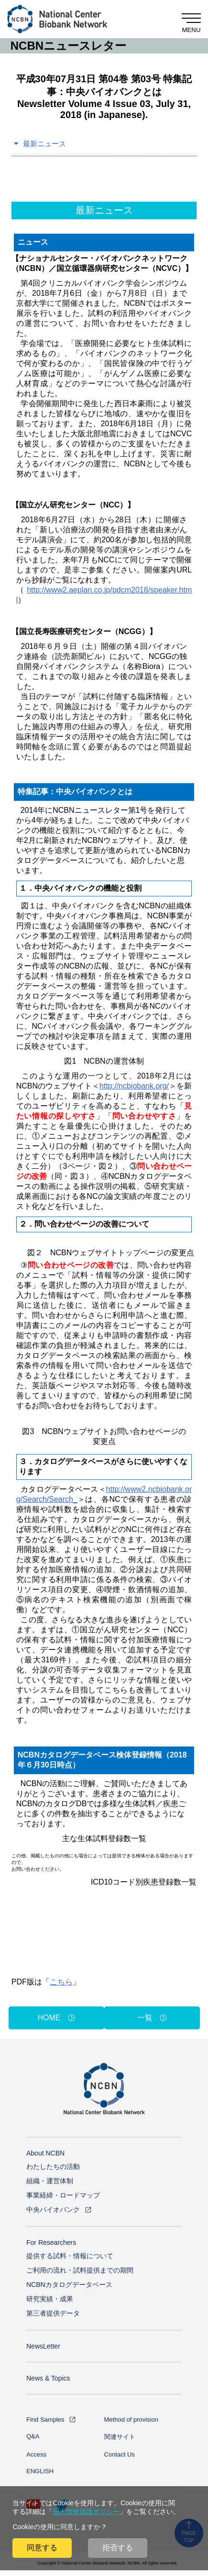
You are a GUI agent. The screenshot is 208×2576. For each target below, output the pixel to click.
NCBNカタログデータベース (69, 2284)
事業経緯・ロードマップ (63, 2195)
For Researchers (51, 2242)
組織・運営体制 (49, 2181)
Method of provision (131, 2419)
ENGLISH (40, 2471)
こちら (61, 1982)
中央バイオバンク (53, 2209)
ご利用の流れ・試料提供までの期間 (79, 2270)
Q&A (32, 2436)
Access (36, 2454)
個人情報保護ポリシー (86, 2511)
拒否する (117, 2548)
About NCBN (45, 2153)
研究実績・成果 (49, 2299)
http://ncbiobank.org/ (134, 1086)
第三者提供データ (53, 2313)
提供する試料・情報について (69, 2256)
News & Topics (48, 2378)
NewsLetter (43, 2346)
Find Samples (45, 2419)
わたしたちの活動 (53, 2166)
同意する (42, 2548)
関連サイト (119, 2436)
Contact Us (119, 2454)
